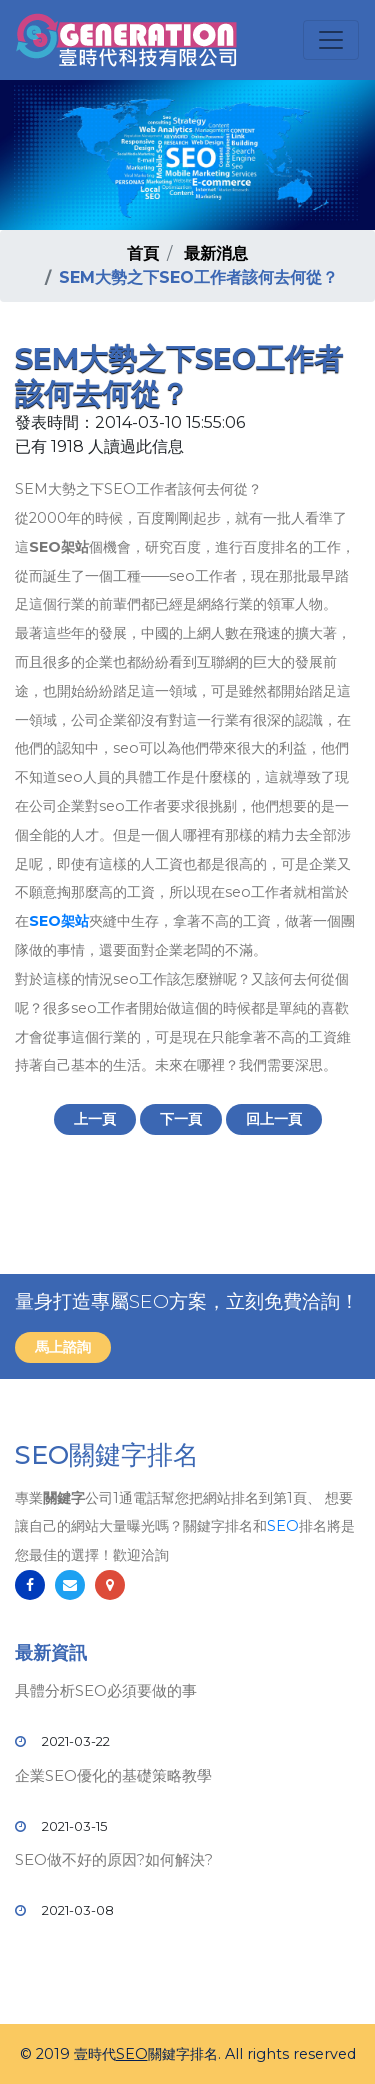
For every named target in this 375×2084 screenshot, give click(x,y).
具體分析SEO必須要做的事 (106, 1690)
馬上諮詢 (63, 1347)
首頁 (143, 253)
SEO (283, 1526)
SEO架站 (59, 921)
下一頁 (181, 1119)
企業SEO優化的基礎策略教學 (113, 1775)
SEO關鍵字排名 (107, 1455)
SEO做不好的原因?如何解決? (114, 1859)
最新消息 (216, 253)
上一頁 (95, 1119)
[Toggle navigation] (331, 40)
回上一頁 (274, 1119)
